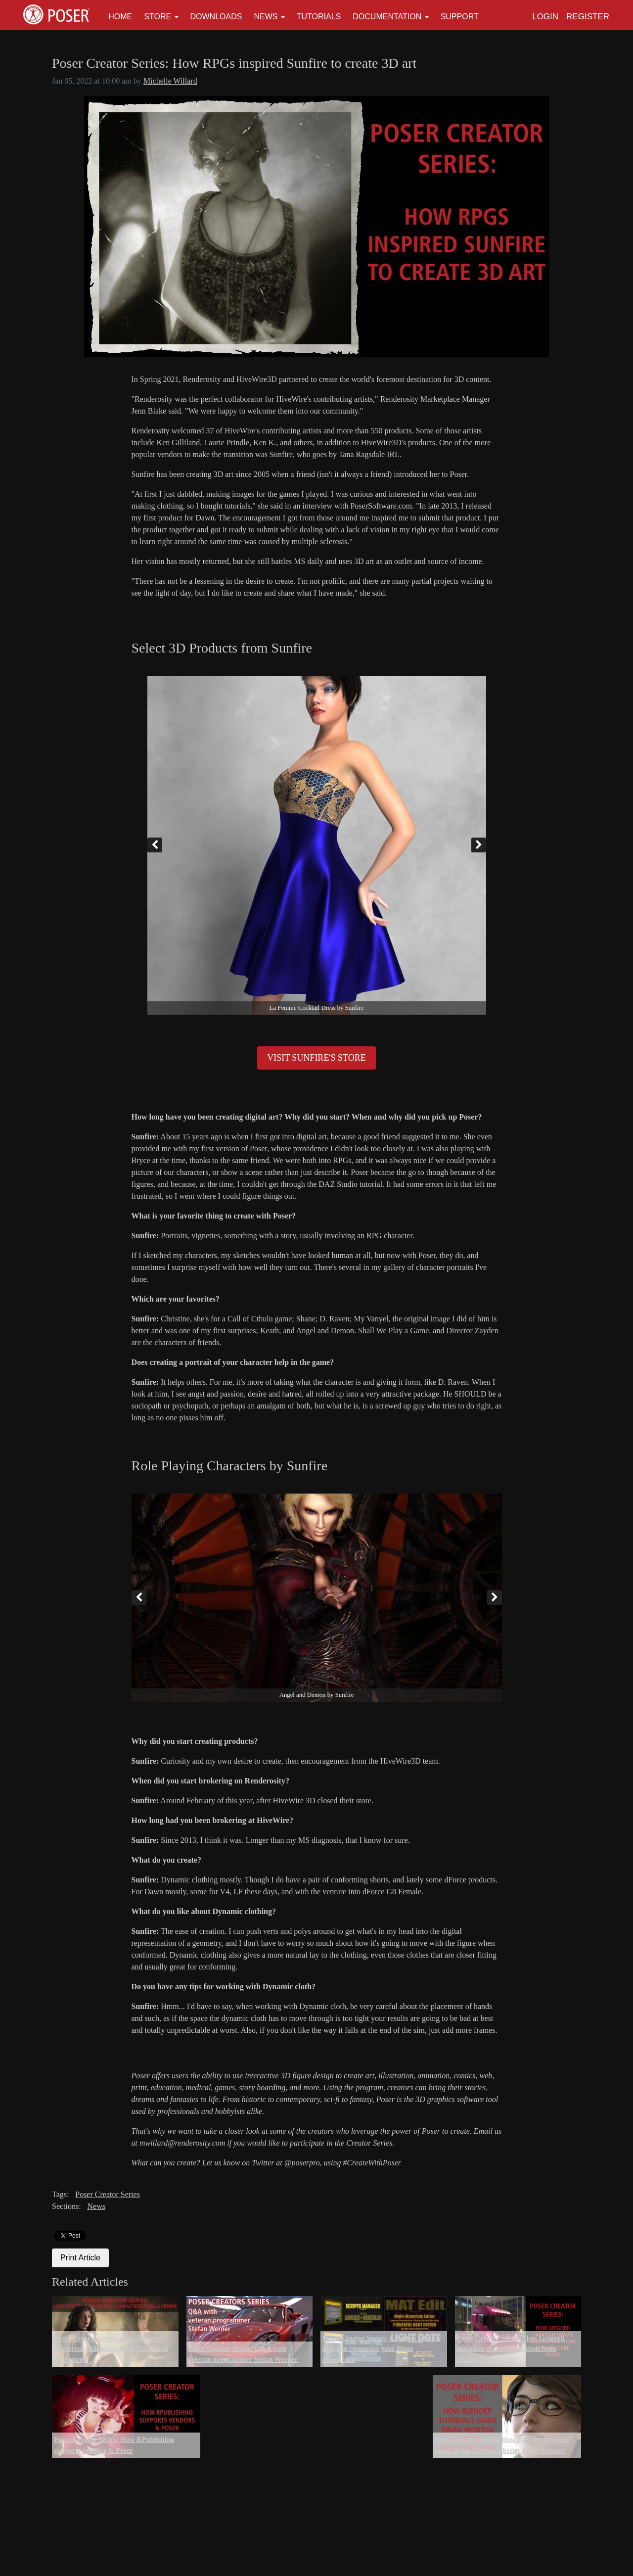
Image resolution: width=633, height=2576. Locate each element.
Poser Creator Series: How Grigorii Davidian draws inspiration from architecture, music (510, 2348)
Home (120, 16)
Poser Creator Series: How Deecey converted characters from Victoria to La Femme (111, 2348)
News (265, 16)
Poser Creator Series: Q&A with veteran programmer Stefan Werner (243, 2353)
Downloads (216, 16)
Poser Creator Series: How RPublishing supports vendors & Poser (114, 2444)
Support (460, 16)
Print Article (80, 2257)
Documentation (387, 16)
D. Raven (453, 1382)
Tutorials (319, 16)
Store (157, 16)
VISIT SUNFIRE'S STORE (316, 1058)
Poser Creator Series (107, 2194)
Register (587, 16)
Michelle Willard (170, 81)
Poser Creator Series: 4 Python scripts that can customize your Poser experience (380, 2348)
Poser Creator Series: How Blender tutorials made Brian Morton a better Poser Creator (502, 2444)
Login (545, 16)
